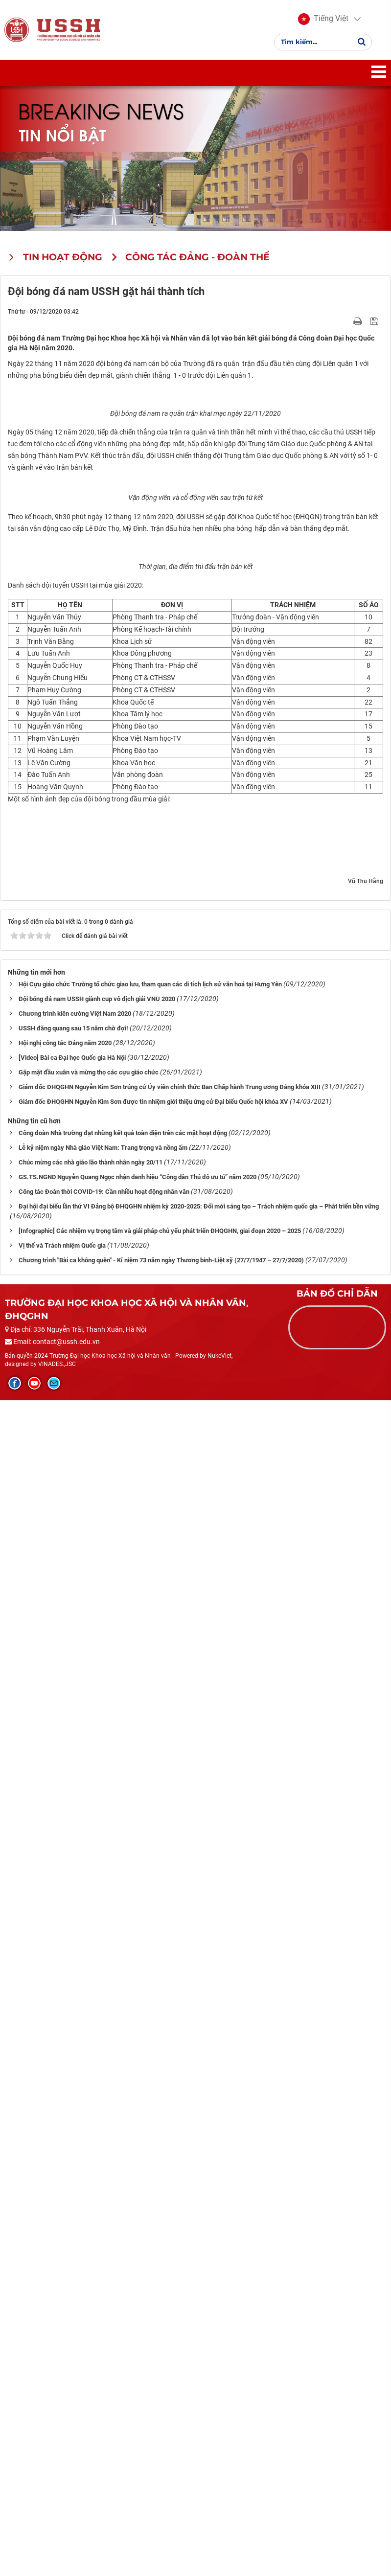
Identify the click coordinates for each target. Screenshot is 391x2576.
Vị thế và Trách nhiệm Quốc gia (62, 2420)
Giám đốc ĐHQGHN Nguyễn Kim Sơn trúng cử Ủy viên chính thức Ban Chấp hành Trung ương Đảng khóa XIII (170, 2262)
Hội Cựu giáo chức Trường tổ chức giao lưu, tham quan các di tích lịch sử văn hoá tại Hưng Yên (150, 2160)
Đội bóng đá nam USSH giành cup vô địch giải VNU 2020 (97, 2174)
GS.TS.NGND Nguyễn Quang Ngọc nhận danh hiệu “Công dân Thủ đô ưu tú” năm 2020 (137, 2352)
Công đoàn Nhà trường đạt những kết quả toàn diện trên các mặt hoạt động (123, 2308)
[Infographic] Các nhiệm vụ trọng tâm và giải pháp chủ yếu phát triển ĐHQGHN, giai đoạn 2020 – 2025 (160, 2406)
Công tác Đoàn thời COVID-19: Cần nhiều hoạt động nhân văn (104, 2367)
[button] (323, 19)
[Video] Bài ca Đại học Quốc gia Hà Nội (72, 2233)
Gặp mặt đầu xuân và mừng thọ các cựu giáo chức (89, 2248)
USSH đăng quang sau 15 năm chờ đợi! (73, 2204)
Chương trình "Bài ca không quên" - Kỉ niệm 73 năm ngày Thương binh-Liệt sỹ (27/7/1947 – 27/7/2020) (161, 2435)
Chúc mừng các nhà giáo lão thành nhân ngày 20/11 (90, 2338)
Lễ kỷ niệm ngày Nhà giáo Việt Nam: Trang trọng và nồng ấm (103, 2323)
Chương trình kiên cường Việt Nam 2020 (75, 2189)
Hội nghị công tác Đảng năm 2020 (65, 2218)
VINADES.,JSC (57, 2539)
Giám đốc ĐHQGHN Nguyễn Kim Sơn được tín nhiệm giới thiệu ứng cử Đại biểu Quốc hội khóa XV (153, 2277)
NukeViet (219, 2531)
